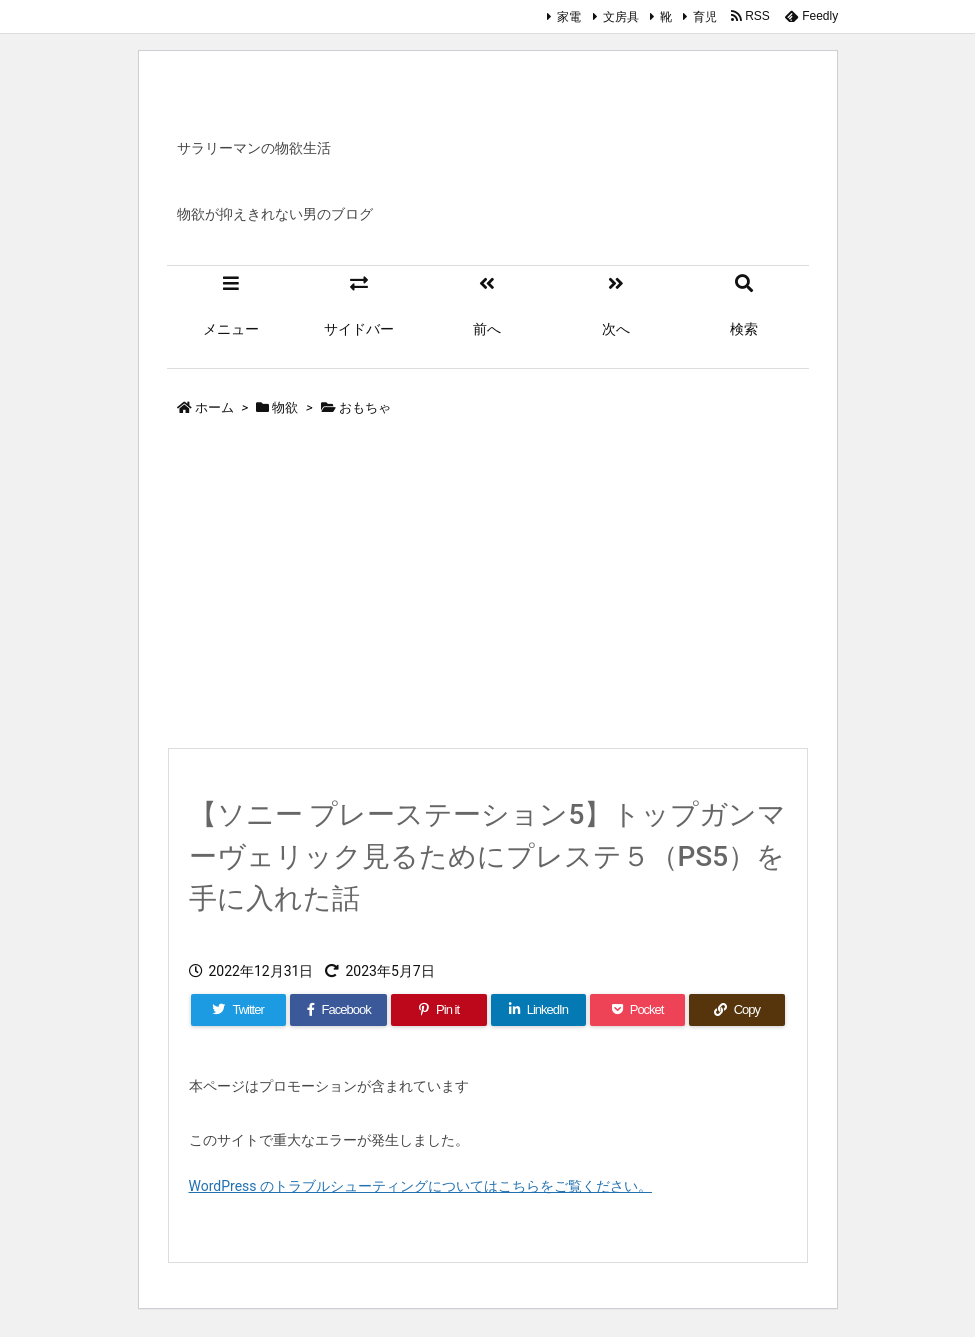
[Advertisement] (488, 587)
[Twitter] (238, 1010)
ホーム (214, 407)
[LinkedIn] (538, 1010)
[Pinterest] (438, 1010)
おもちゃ (365, 407)
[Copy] (736, 1010)
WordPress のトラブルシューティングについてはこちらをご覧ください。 (421, 1186)
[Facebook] (339, 1010)
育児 (705, 17)
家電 (569, 17)
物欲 (285, 407)
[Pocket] (637, 1010)
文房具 (621, 17)
